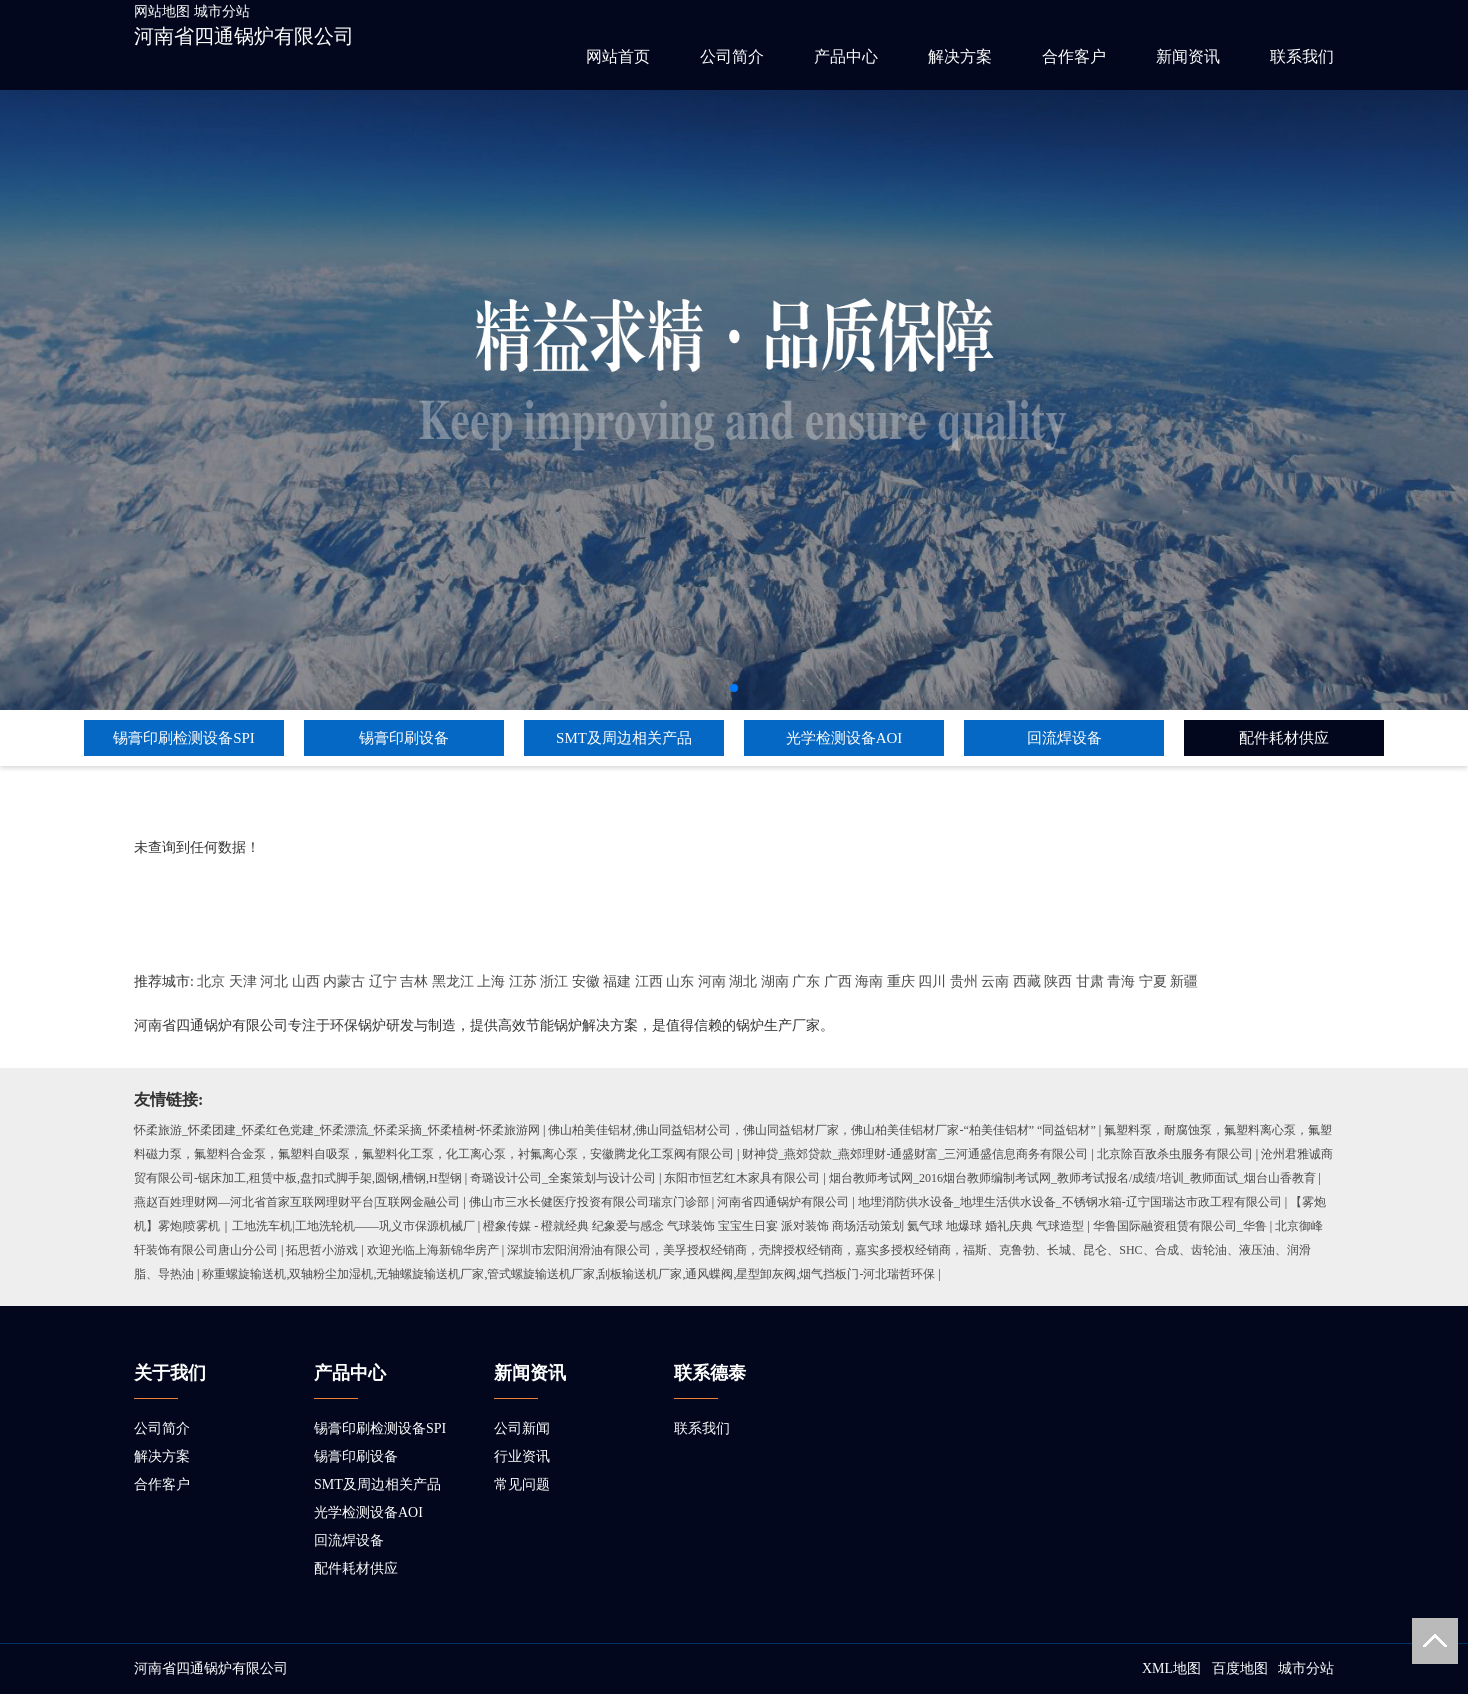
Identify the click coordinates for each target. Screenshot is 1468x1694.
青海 (1121, 981)
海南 (869, 981)
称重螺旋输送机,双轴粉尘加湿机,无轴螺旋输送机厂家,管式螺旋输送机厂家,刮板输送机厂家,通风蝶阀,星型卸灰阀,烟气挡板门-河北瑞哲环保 (568, 1274)
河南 (712, 981)
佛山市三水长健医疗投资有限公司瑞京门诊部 (589, 1202)
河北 (274, 981)
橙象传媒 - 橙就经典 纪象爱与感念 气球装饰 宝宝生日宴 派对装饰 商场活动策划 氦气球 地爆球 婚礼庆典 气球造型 (783, 1226)
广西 (838, 981)
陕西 (1058, 981)
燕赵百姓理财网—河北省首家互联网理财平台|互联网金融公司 (297, 1202)
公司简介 (732, 56)
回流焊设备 (1064, 738)
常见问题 (522, 1484)
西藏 (1027, 981)
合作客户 (1074, 56)
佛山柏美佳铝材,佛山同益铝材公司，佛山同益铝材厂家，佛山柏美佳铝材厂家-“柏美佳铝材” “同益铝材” (821, 1130)
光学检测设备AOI (844, 738)
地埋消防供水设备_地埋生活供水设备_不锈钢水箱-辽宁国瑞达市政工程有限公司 (1070, 1202)
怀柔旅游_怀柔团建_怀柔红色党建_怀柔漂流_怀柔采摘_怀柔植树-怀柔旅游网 (337, 1130)
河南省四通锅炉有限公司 (244, 36)
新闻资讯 (1188, 56)
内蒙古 (344, 981)
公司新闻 (522, 1428)
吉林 (414, 981)
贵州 (964, 981)
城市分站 (222, 11)
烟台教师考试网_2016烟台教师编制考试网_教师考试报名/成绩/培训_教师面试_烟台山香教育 (1072, 1178)
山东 (680, 981)
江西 (649, 981)
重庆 (901, 981)
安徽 (586, 981)
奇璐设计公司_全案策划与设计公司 (563, 1178)
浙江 (554, 981)
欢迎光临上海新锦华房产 (433, 1250)
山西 (306, 981)
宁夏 (1153, 981)
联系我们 (1302, 56)
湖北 (743, 981)
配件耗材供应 (1284, 738)
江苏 (523, 981)
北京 (211, 981)
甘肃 (1090, 981)
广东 (806, 981)
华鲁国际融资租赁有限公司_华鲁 (1180, 1226)
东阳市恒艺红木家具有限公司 (742, 1178)
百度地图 (1240, 1668)
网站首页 (618, 56)
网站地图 (162, 11)
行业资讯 (522, 1456)
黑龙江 (453, 981)
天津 (243, 981)
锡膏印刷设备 (404, 738)
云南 (995, 981)
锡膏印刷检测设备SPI (184, 738)
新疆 (1184, 981)
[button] (734, 688)
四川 (932, 981)
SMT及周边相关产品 (624, 738)
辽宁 (383, 981)
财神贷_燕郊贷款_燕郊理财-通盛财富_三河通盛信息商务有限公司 (915, 1154)
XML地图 (1171, 1668)
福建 (617, 981)
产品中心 (846, 56)
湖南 (775, 981)
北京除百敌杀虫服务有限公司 (1175, 1154)
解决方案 (960, 56)
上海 (491, 981)
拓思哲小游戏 (322, 1250)
